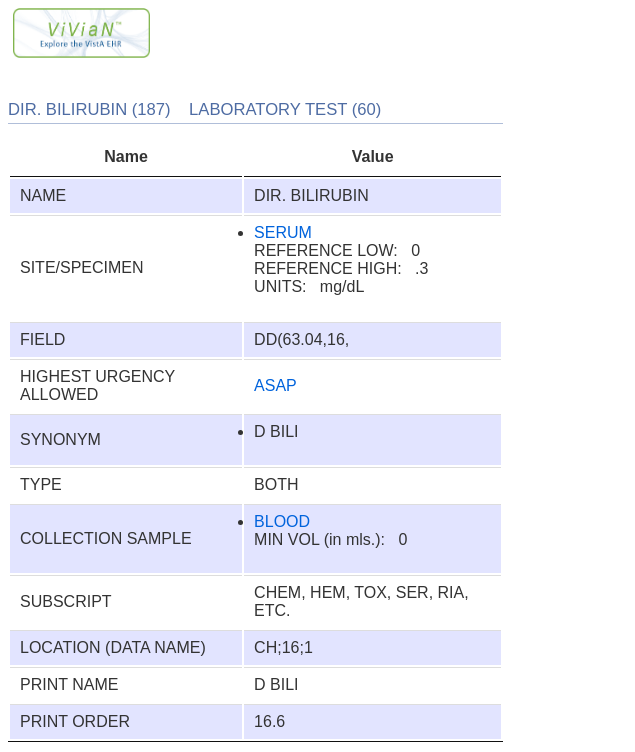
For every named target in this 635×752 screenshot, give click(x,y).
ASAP (275, 385)
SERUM (283, 232)
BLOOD (282, 521)
